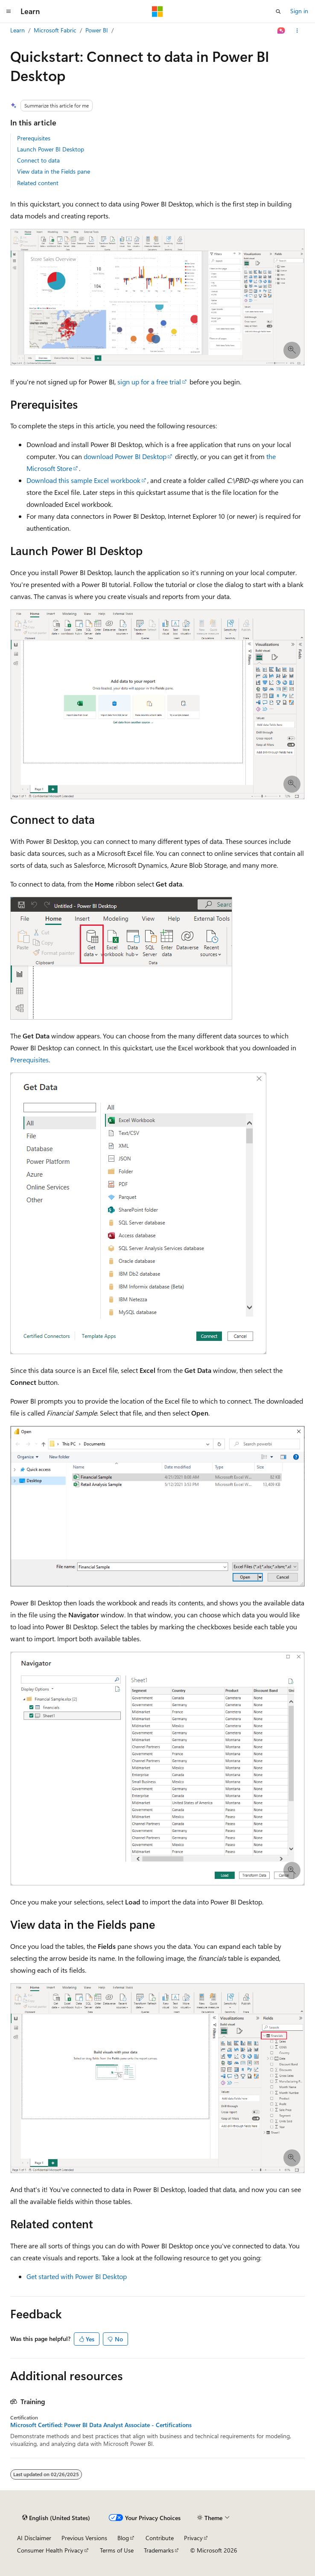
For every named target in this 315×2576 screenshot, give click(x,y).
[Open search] (278, 11)
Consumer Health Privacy (50, 2550)
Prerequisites (33, 138)
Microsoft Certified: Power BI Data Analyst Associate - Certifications (101, 2425)
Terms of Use (117, 2550)
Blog (123, 2538)
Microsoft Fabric (55, 30)
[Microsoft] (157, 11)
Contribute (160, 2538)
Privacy (193, 2538)
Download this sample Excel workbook (83, 480)
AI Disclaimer (34, 2538)
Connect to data (38, 160)
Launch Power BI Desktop (50, 149)
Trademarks (159, 2550)
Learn (17, 30)
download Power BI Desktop (125, 456)
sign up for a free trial (149, 381)
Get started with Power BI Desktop (76, 2276)
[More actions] (297, 31)
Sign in (299, 11)
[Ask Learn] (281, 31)
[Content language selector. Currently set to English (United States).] (56, 2518)
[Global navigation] (8, 11)
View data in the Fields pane (53, 171)
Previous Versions (84, 2538)
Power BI (96, 30)
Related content (37, 183)
